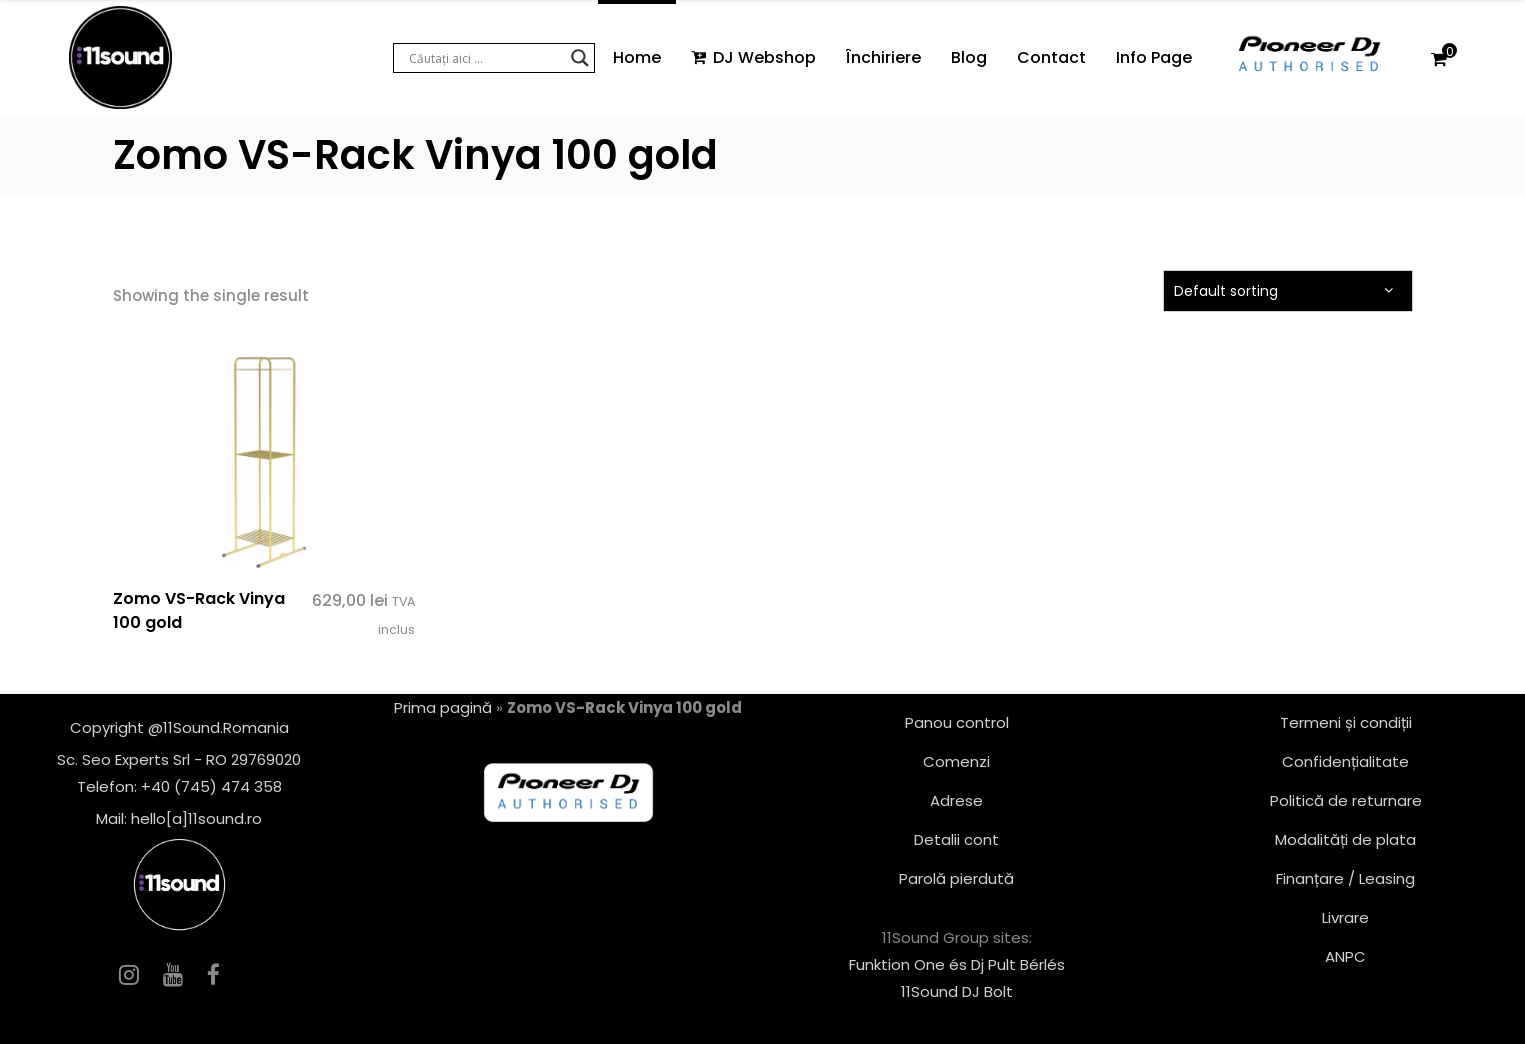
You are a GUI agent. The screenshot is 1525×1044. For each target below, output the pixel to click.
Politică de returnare (1346, 800)
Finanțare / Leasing (1345, 878)
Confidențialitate (1345, 761)
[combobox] (1288, 291)
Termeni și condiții (1346, 722)
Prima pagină (443, 707)
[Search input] (485, 58)
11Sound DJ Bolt (957, 991)
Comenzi (956, 761)
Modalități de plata (1345, 839)
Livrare (1345, 917)
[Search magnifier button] (580, 58)
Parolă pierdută (956, 878)
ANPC (1345, 956)
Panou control (957, 722)
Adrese (956, 800)
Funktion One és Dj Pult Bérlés (957, 964)
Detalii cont (956, 839)
